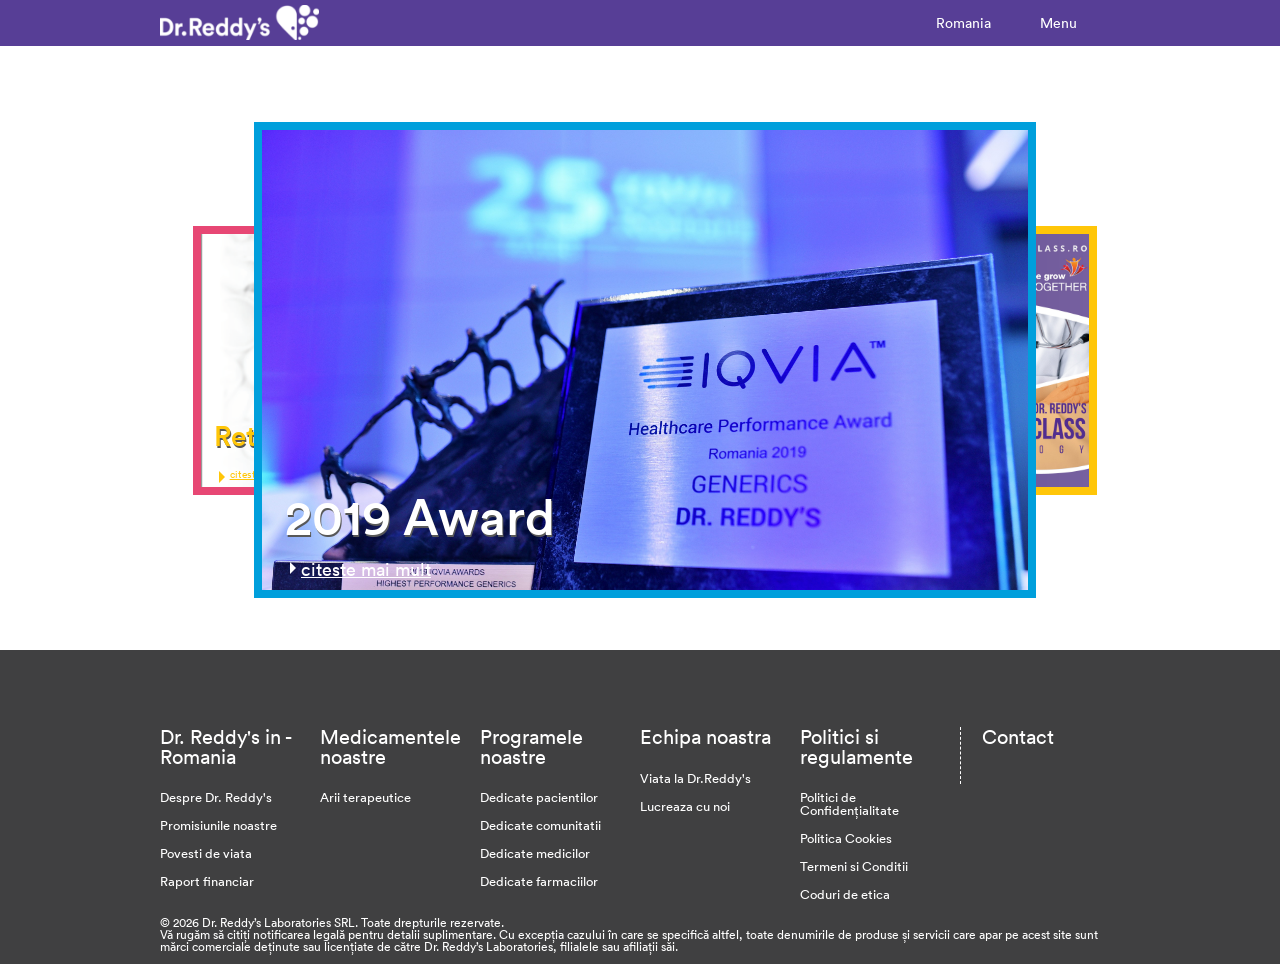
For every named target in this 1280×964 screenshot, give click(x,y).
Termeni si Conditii (854, 866)
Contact (1018, 736)
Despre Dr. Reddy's (216, 797)
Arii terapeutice (365, 797)
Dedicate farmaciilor (539, 881)
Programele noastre (531, 746)
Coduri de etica (845, 894)
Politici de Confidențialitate (849, 803)
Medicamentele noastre (390, 746)
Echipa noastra (705, 736)
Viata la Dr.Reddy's (695, 778)
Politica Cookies (846, 838)
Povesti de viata (206, 853)
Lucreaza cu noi (685, 806)
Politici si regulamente (856, 746)
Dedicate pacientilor (539, 797)
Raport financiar (207, 881)
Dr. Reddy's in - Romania (225, 746)
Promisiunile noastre (218, 825)
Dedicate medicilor (535, 853)
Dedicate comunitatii (540, 825)
